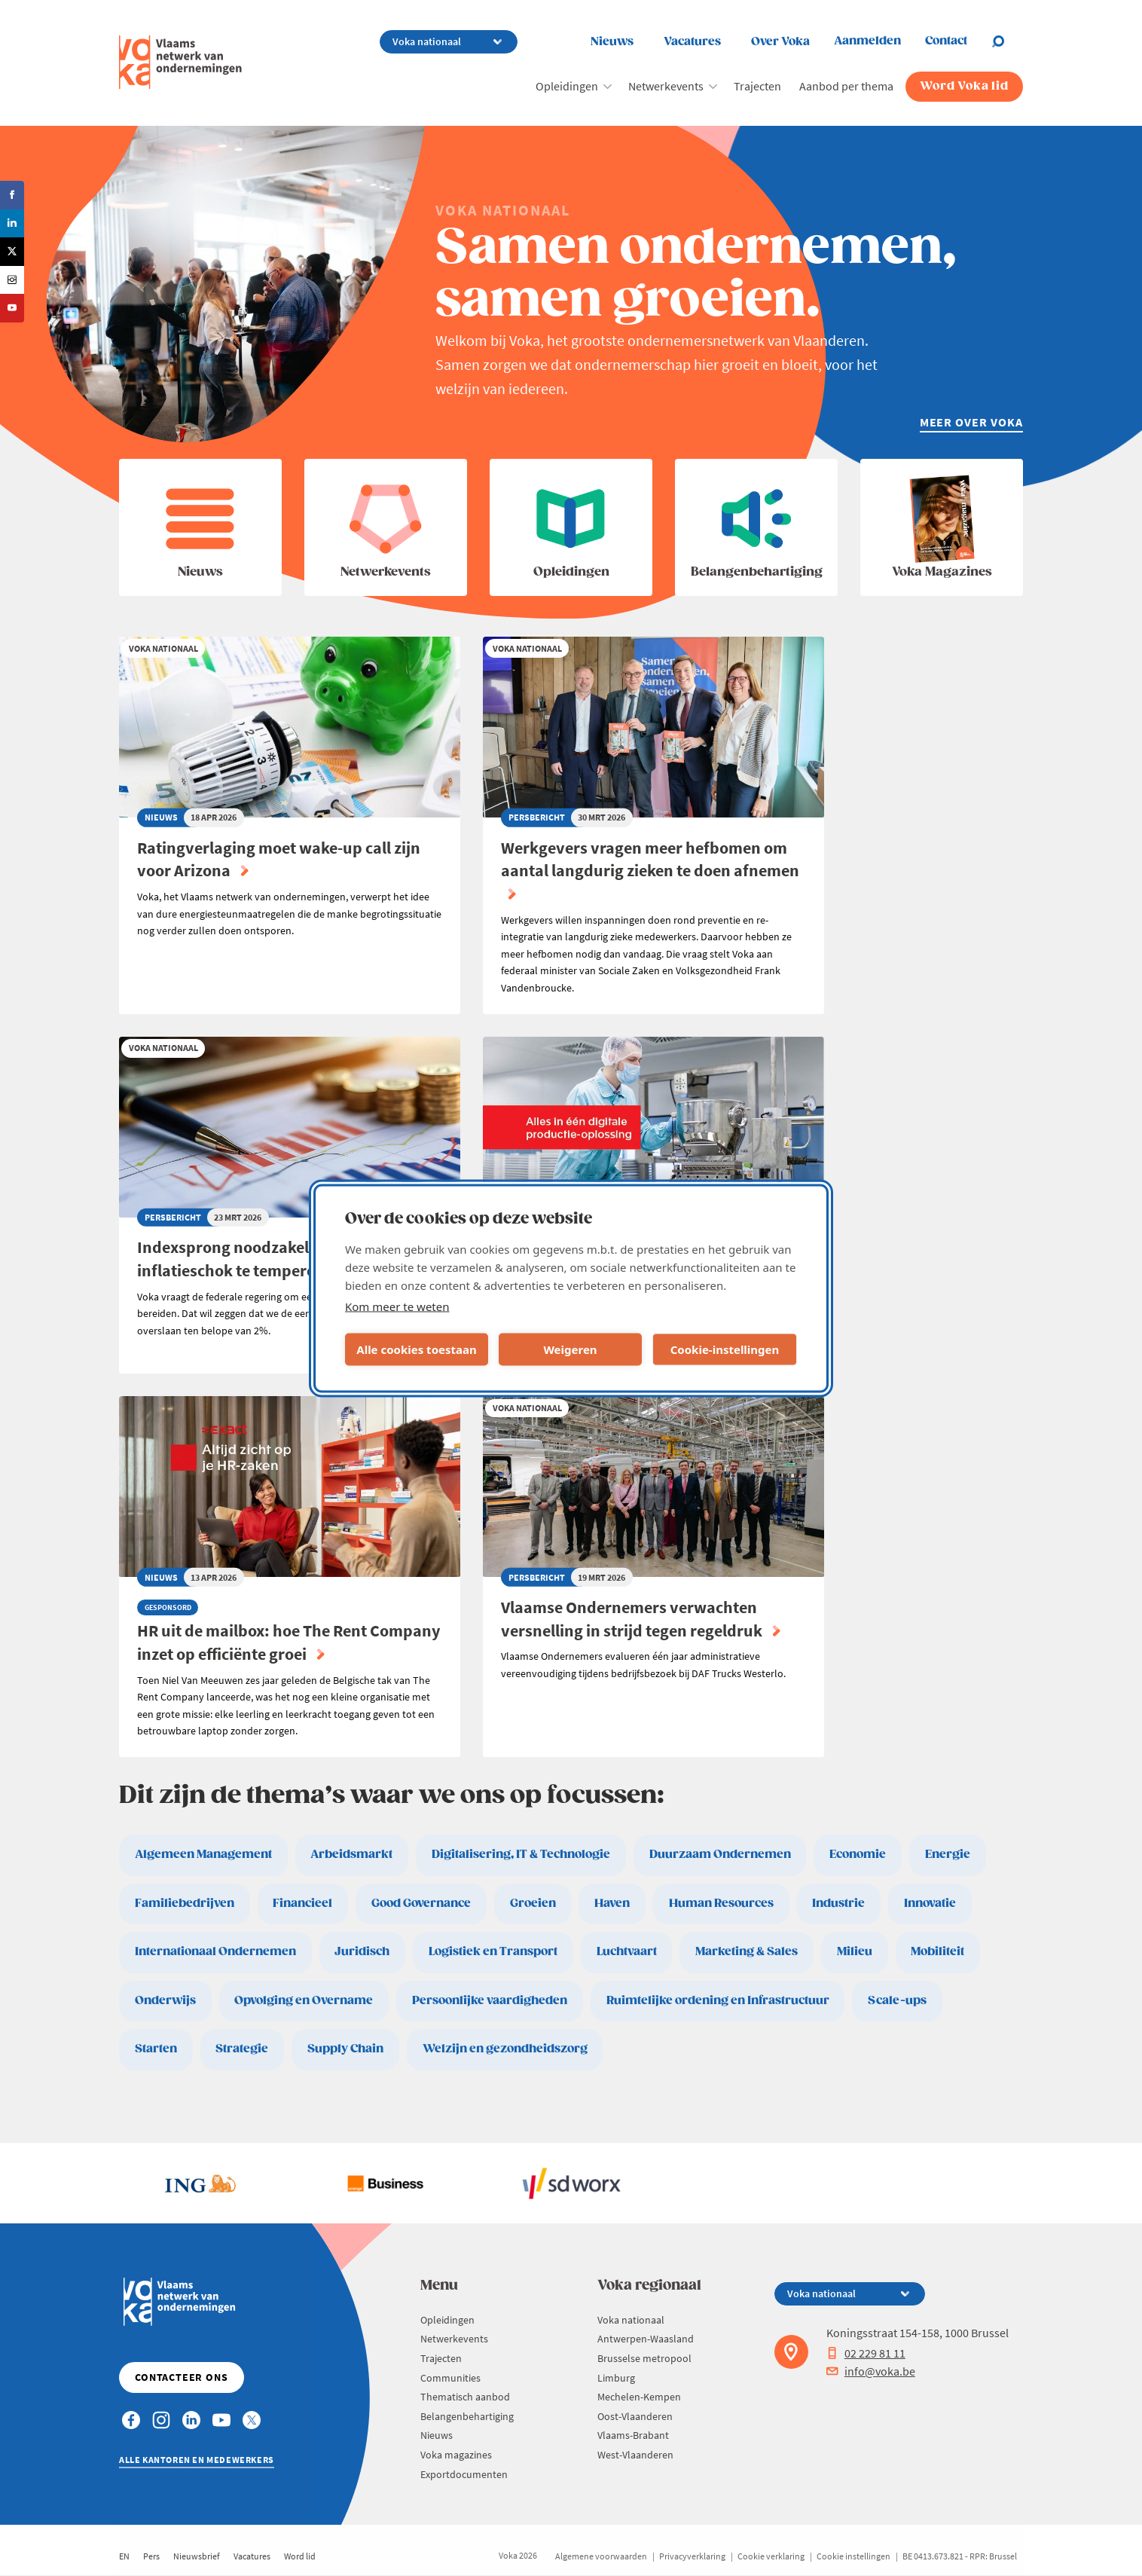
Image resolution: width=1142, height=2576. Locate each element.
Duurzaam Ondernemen (720, 1854)
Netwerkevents (666, 85)
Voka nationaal (630, 2320)
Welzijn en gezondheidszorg (505, 2049)
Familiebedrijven (184, 1903)
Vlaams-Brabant (633, 2435)
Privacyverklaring (692, 2556)
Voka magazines (456, 2454)
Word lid (300, 2556)
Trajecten (757, 85)
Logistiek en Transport (493, 1952)
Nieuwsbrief (196, 2556)
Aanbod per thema (846, 85)
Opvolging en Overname (303, 2001)
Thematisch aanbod (465, 2396)
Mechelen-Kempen (639, 2396)
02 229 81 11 (865, 2353)
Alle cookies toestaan (416, 1349)
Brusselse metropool (644, 2358)
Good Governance (421, 1903)
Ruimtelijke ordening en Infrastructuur (717, 2001)
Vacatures (692, 42)
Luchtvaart (627, 1952)
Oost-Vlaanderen (635, 2416)
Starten (156, 2049)
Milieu (854, 1952)
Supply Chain (345, 2049)
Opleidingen (567, 85)
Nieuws (612, 42)
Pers (151, 2556)
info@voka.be (870, 2371)
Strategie (241, 2049)
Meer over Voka (971, 421)
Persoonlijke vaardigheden (489, 2001)
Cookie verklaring (771, 2556)
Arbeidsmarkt (351, 1854)
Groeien (533, 1903)
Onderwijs (165, 2001)
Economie (857, 1854)
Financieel (302, 1903)
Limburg (616, 2378)
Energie (947, 1854)
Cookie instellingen (853, 2556)
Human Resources (721, 1903)
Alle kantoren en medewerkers (196, 2459)
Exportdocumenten (464, 2474)
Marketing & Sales (746, 1952)
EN (124, 2556)
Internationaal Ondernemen (215, 1952)
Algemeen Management (203, 1854)
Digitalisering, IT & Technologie (521, 1854)
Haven (612, 1903)
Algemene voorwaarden (601, 2556)
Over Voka (780, 42)
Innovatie (930, 1903)
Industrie (838, 1903)
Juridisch (361, 1952)
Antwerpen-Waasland (645, 2338)
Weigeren (570, 1349)
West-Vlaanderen (635, 2454)
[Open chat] (1007, 41)
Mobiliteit (937, 1952)
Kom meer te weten (397, 1305)
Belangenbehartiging (467, 2416)
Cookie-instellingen (725, 1349)
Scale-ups (897, 2001)
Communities (450, 2378)
